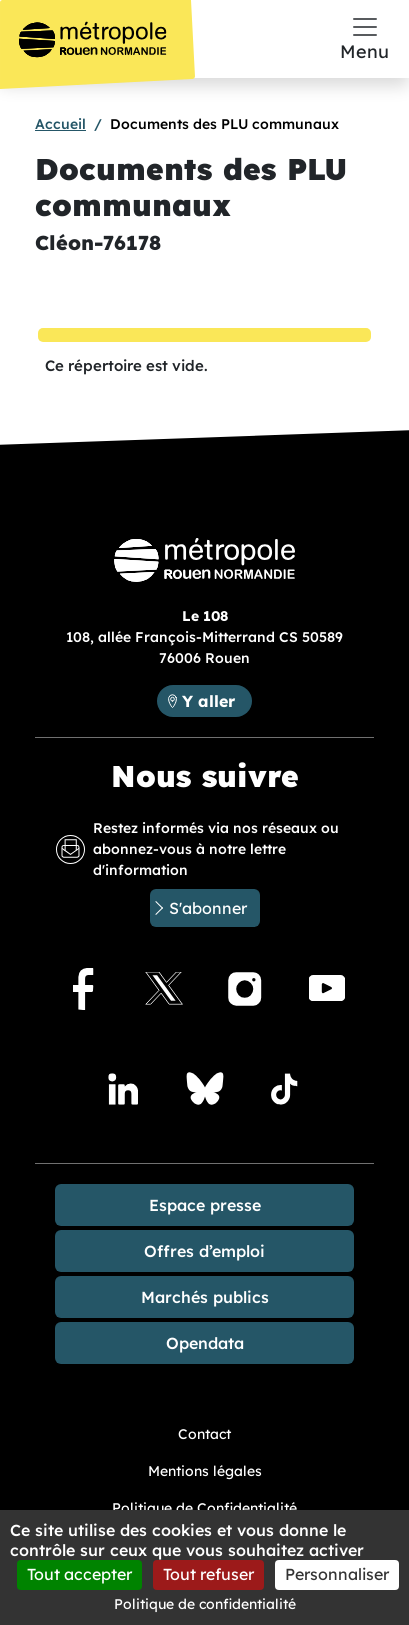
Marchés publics (205, 1297)
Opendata (205, 1343)
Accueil (60, 124)
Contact (204, 1434)
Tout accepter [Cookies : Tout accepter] (79, 1574)
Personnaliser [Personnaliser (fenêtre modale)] (337, 1574)
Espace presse (205, 1205)
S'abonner (208, 908)
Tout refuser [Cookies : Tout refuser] (208, 1574)
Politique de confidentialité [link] (205, 1604)
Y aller (208, 701)
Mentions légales (205, 1471)
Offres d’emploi (204, 1251)
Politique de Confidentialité (204, 1508)
